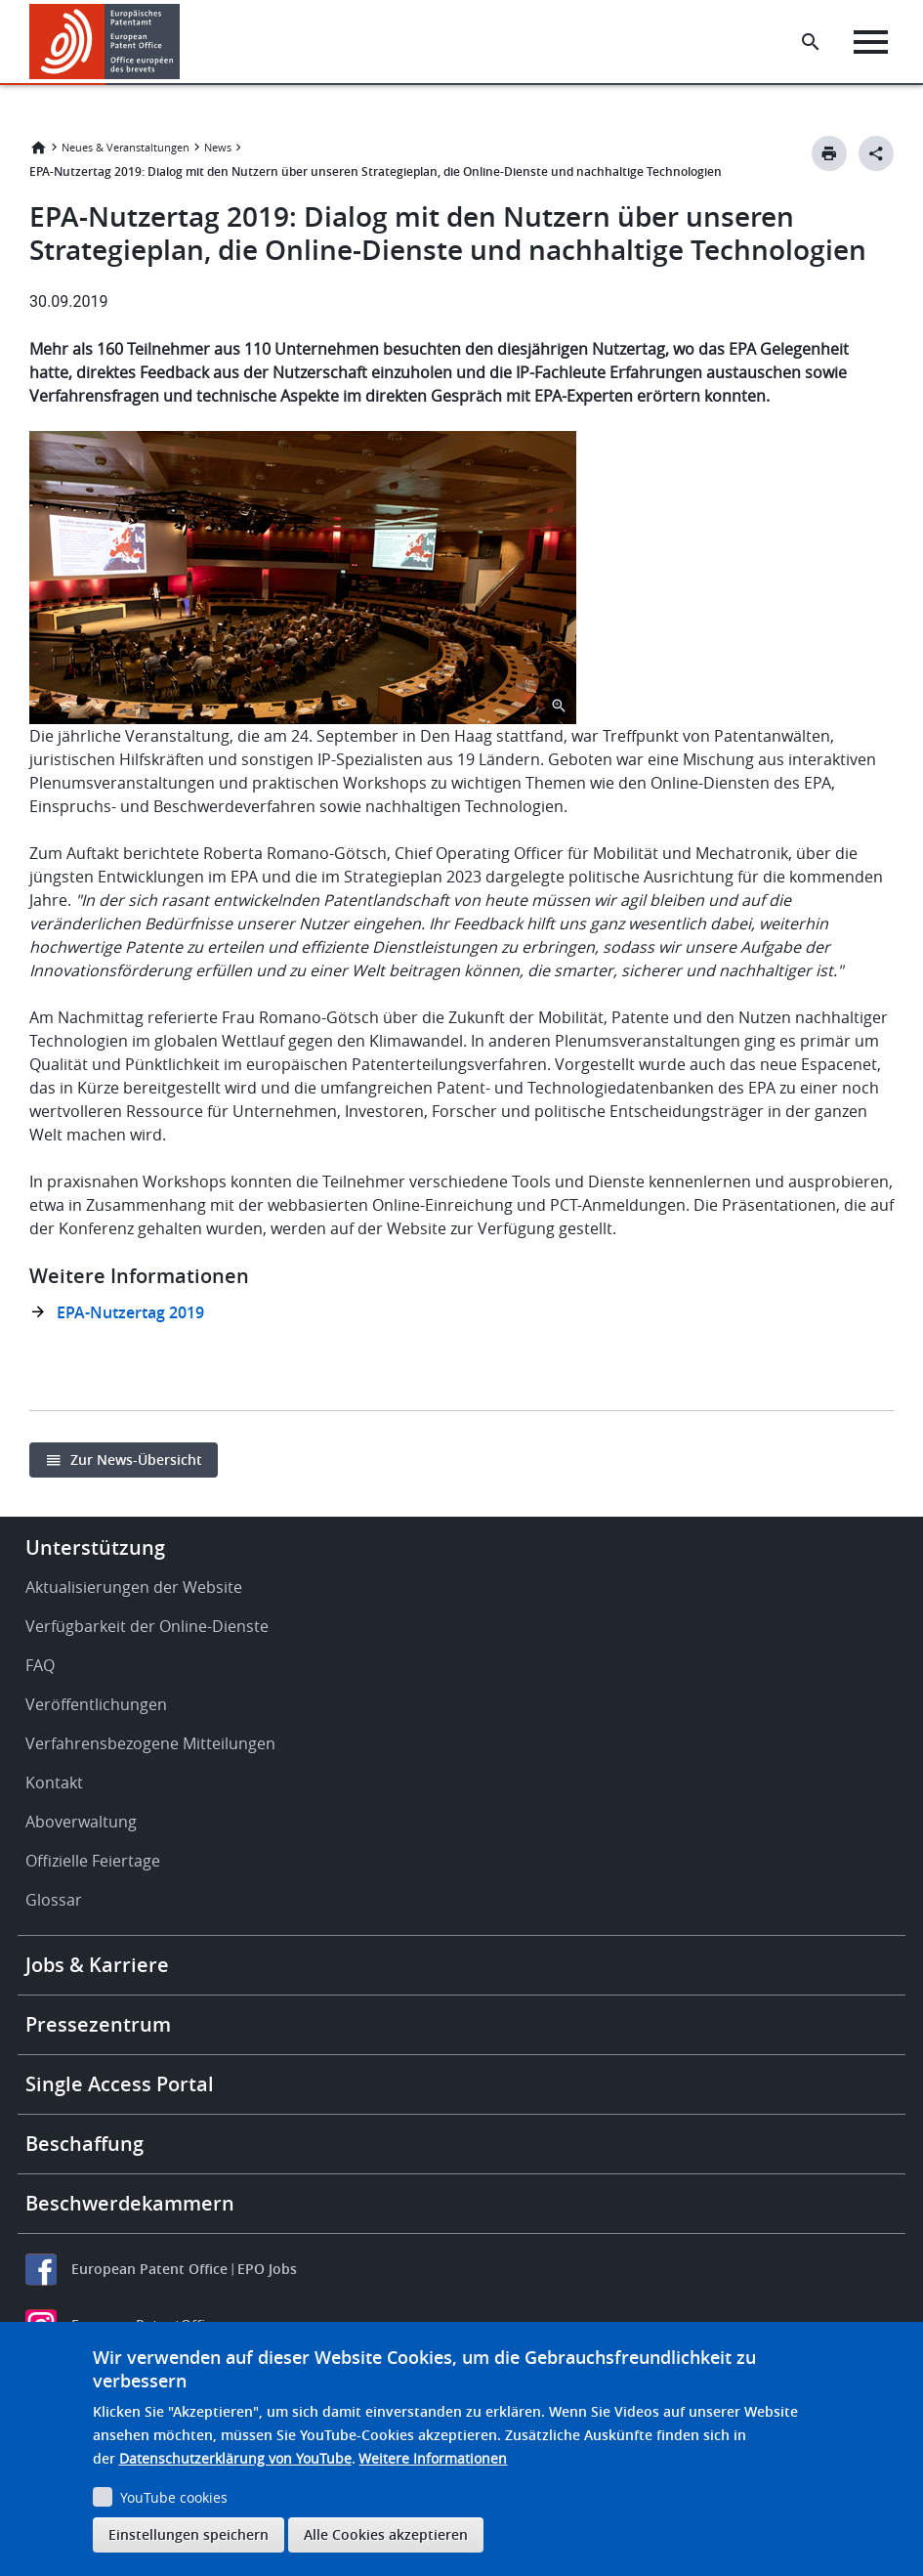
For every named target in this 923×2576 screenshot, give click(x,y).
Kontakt (54, 1782)
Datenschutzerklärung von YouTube (235, 2458)
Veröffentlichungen (96, 1704)
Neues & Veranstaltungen (125, 147)
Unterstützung (95, 1547)
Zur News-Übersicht (136, 1459)
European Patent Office (149, 2268)
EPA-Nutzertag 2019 (130, 1312)
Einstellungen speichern (188, 2534)
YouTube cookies (174, 2497)
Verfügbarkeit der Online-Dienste (147, 1626)
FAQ (40, 1665)
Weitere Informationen (432, 2458)
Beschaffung (84, 2143)
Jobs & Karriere (97, 1965)
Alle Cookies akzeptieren (386, 2534)
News (217, 147)
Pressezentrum (98, 2024)
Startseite (38, 147)
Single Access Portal (119, 2084)
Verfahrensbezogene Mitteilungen (150, 1743)
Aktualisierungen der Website (133, 1587)
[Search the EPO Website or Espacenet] (810, 42)
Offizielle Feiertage (92, 1860)
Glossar (53, 1900)
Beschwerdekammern (129, 2203)
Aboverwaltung (81, 1821)
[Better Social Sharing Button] (876, 153)
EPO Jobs (267, 2268)
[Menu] (871, 42)
